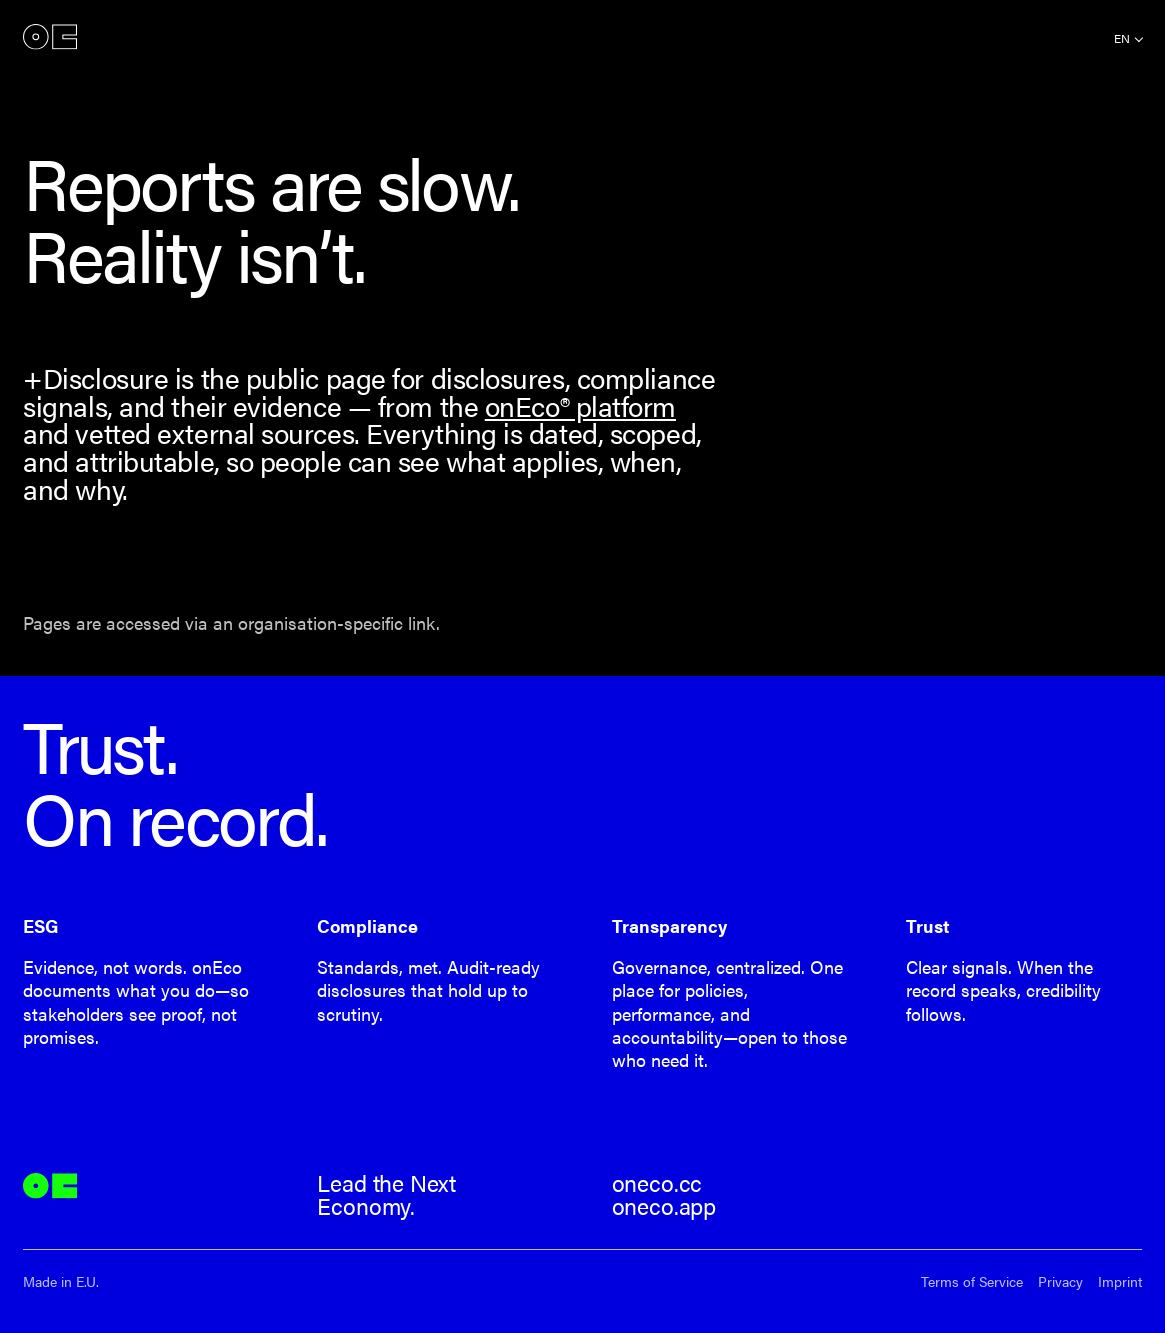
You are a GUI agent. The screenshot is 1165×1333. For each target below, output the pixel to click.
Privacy (1060, 1281)
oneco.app (664, 1206)
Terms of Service (972, 1281)
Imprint (1120, 1281)
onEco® (50, 36)
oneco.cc (657, 1183)
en (1122, 38)
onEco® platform (580, 405)
